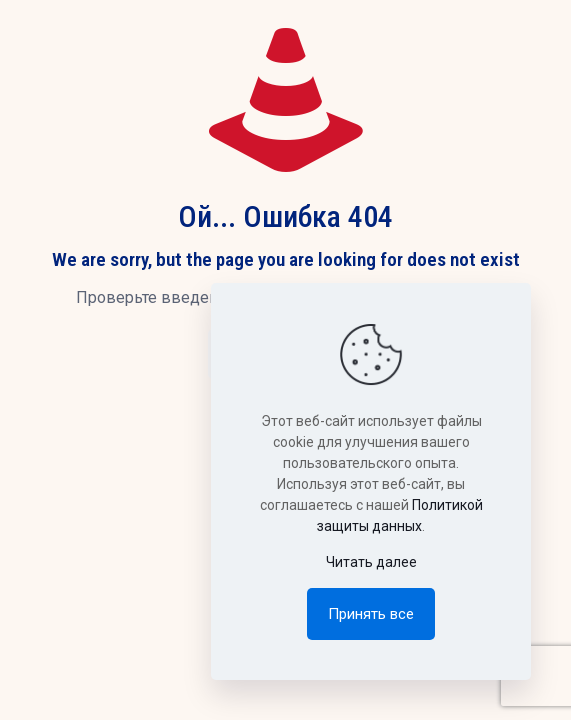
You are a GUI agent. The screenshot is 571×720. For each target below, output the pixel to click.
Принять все (371, 614)
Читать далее (371, 562)
